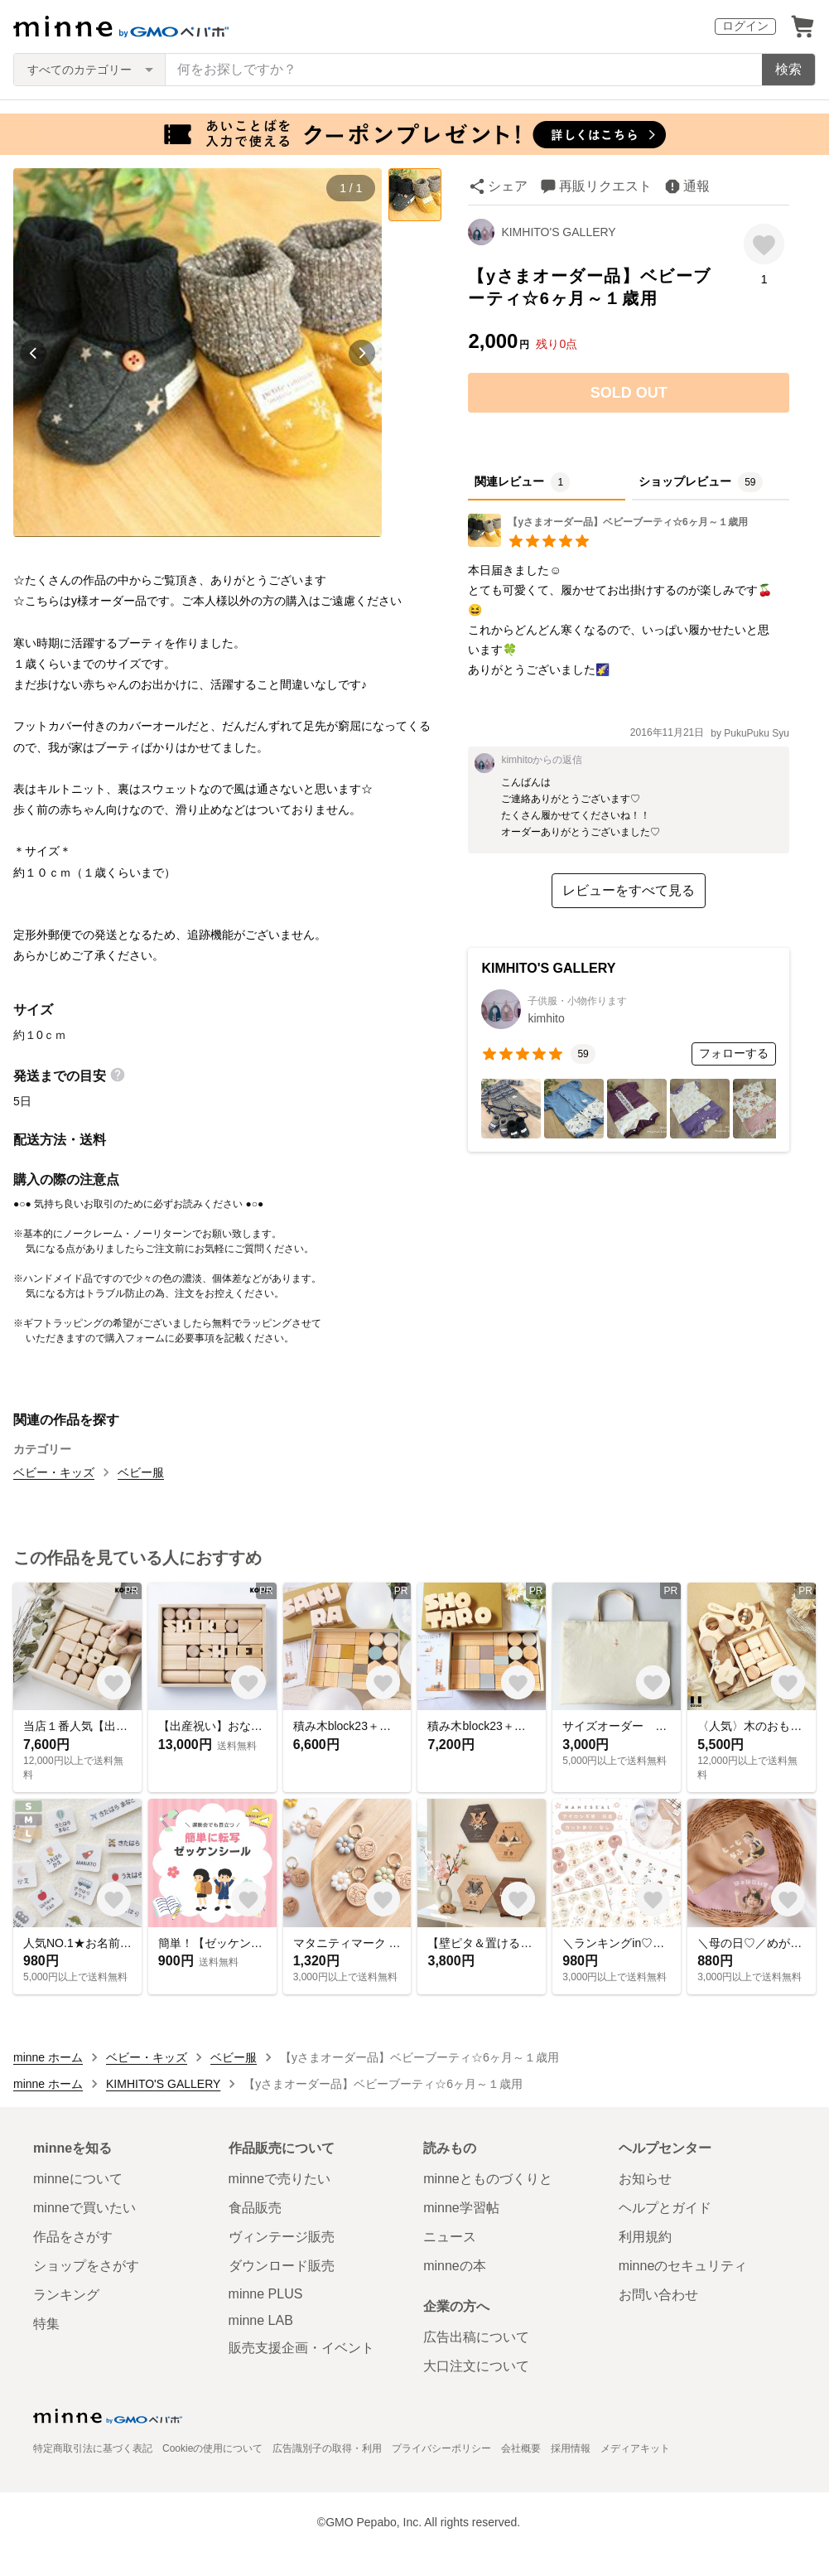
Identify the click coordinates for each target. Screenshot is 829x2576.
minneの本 (454, 2266)
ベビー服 (141, 1472)
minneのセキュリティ (683, 2266)
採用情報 (570, 2448)
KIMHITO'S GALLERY (558, 232)
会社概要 (521, 2448)
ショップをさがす (86, 2266)
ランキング (66, 2295)
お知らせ (645, 2179)
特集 (46, 2324)
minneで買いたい (84, 2208)
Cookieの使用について (212, 2448)
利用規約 (645, 2237)
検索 (788, 69)
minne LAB (261, 2320)
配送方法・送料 (59, 1140)
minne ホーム (48, 2057)
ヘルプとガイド (665, 2208)
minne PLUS (266, 2294)
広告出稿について (476, 2337)
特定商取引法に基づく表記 (92, 2448)
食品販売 (255, 2208)
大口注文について (476, 2366)
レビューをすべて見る (628, 890)
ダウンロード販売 (282, 2266)
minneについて (78, 2179)
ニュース (449, 2237)
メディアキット (635, 2448)
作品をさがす (73, 2237)
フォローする (734, 1053)
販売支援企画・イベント (301, 2348)
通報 (696, 186)
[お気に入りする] (764, 244)
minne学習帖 (461, 2208)
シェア (508, 186)
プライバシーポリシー (441, 2448)
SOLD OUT (629, 392)
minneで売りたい (280, 2179)
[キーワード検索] (464, 69)
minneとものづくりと (487, 2179)
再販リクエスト (605, 186)
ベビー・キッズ (53, 1472)
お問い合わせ (658, 2295)
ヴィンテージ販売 (282, 2237)
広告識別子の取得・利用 (327, 2448)
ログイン (745, 25)
